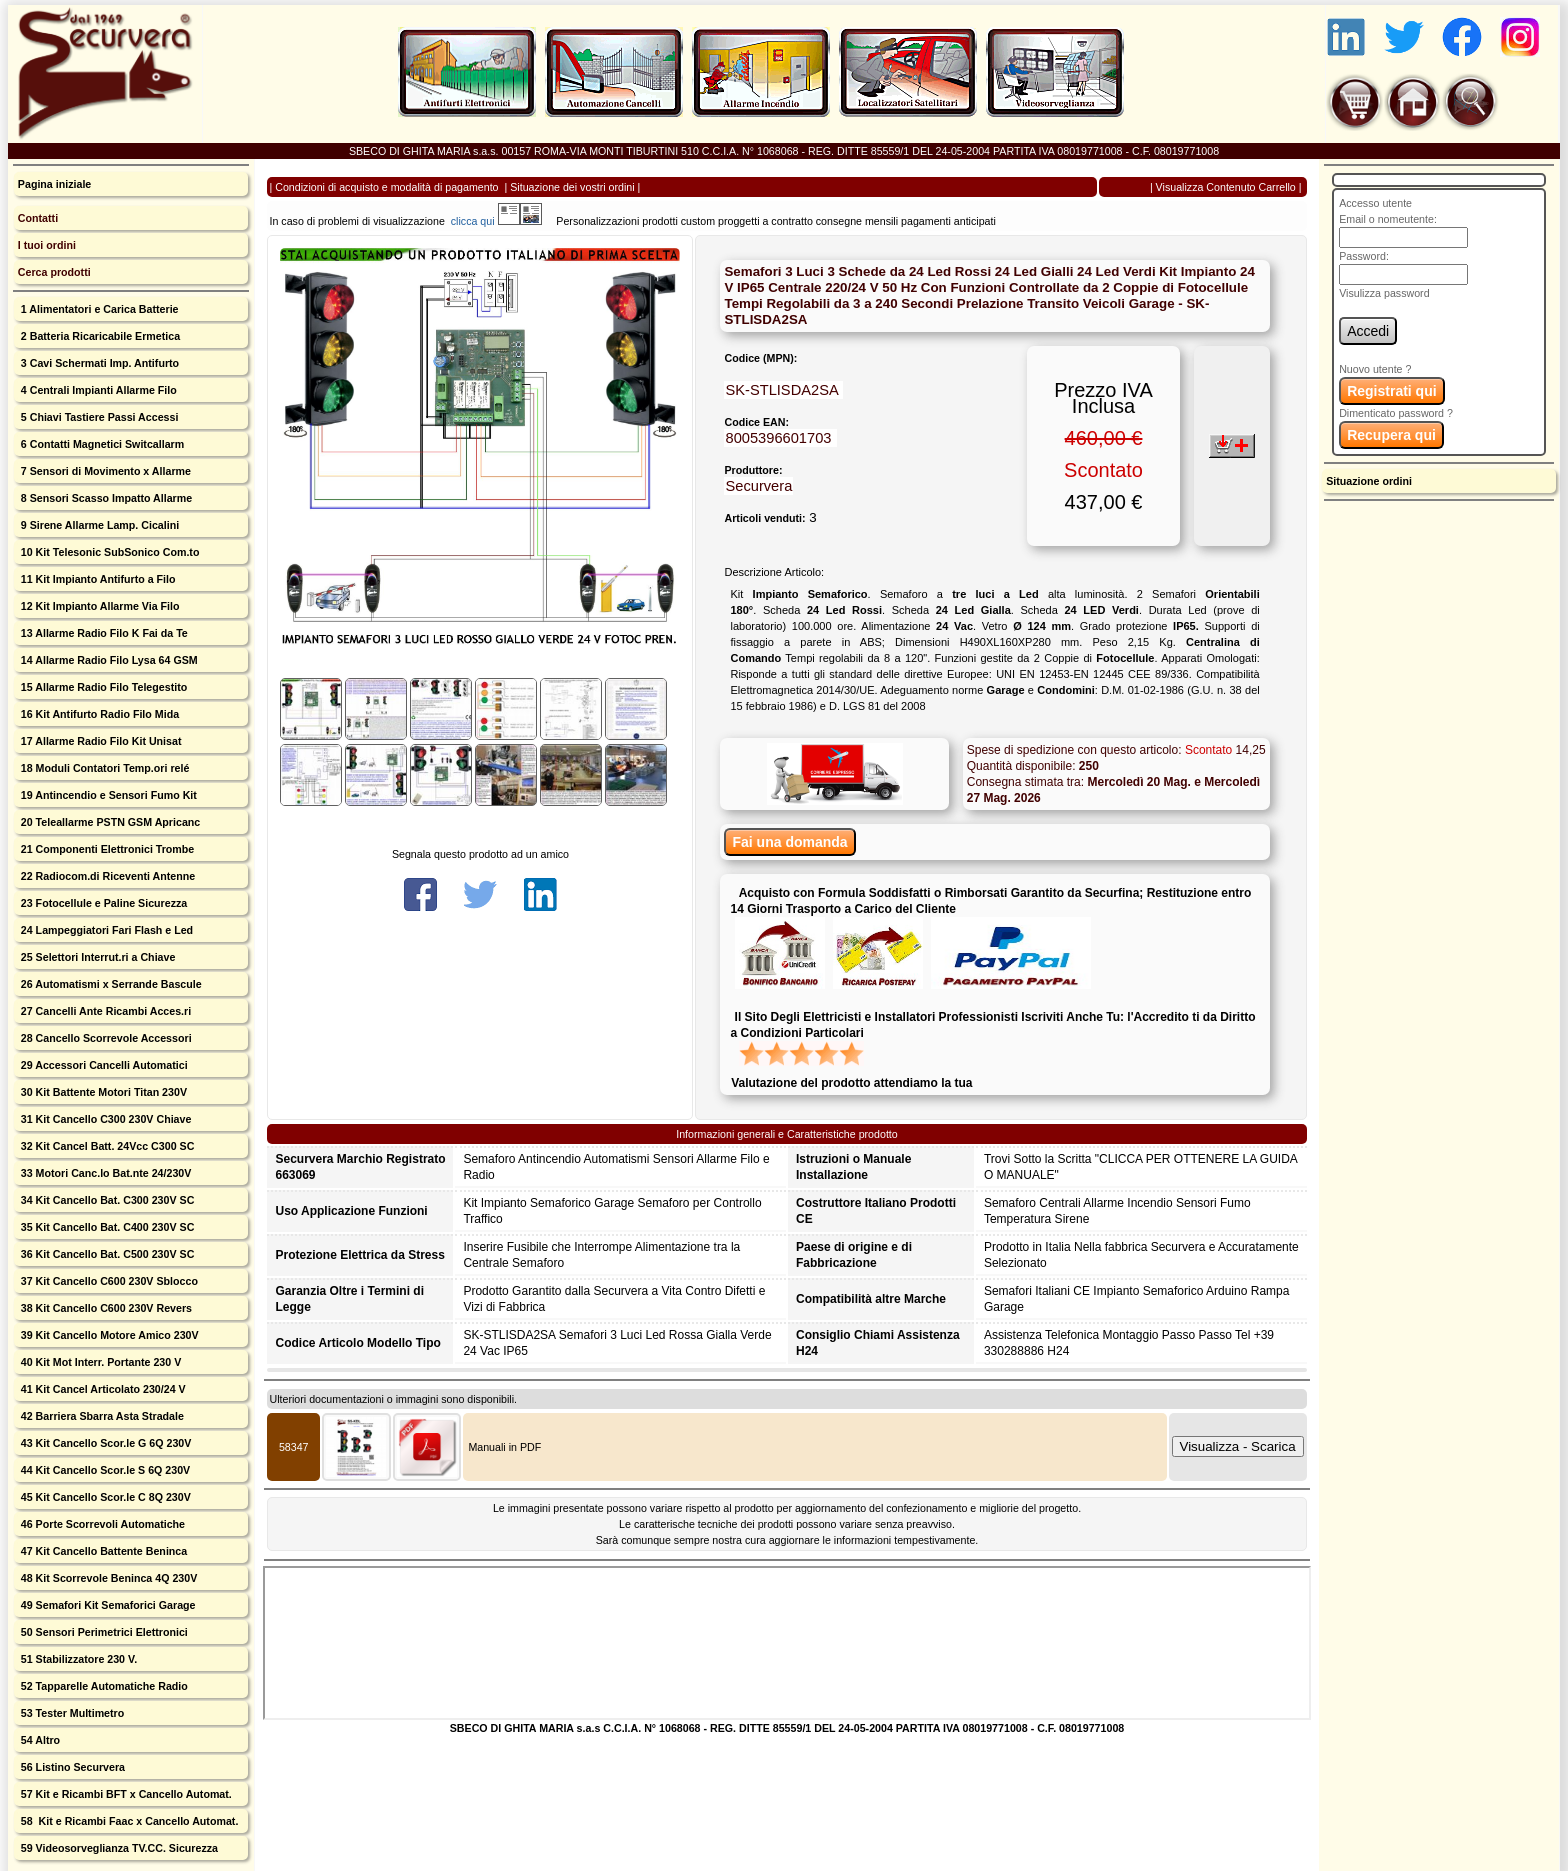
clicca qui (482, 221)
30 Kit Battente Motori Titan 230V (102, 1092)
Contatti (38, 218)
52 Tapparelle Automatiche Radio (103, 1686)
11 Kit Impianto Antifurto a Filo (97, 579)
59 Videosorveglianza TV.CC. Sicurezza (118, 1848)
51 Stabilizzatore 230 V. (77, 1659)
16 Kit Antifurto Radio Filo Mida (98, 714)
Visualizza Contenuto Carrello (1226, 187)
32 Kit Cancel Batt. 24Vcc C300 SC (106, 1146)
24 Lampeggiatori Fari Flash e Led (105, 930)
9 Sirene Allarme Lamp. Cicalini (98, 525)
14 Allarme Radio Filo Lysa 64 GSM (108, 660)
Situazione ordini (1369, 481)
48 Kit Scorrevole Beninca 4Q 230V (107, 1578)
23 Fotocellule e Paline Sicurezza (102, 903)
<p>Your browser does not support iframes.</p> (786, 1643)
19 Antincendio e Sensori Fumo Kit (107, 795)
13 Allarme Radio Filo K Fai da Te (103, 633)
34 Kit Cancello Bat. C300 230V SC (106, 1200)
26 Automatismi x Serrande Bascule (110, 984)
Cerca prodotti (54, 272)
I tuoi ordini (47, 245)
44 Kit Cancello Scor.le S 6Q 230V (104, 1470)
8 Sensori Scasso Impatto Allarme (105, 498)
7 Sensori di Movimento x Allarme (104, 471)
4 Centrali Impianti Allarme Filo (97, 390)
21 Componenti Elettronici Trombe (106, 849)
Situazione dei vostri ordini (572, 187)
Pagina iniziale (54, 184)
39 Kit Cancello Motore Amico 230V (108, 1335)
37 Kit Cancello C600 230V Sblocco (108, 1281)
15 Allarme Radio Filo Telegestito (102, 687)
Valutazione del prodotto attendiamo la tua (851, 1083)
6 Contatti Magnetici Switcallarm (101, 444)
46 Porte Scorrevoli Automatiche (101, 1524)
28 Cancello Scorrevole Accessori (105, 1038)
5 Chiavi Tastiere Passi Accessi (98, 417)
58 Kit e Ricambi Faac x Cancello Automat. (128, 1821)
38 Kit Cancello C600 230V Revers (105, 1308)
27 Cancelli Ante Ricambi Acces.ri (104, 1011)
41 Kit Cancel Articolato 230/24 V (102, 1389)
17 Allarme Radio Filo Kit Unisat (100, 741)
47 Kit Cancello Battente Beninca (102, 1551)
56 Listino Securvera (71, 1767)
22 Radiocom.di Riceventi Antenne (106, 876)
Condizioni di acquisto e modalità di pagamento (386, 187)
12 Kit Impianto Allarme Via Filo (99, 606)
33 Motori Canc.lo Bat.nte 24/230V (105, 1173)
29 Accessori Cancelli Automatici (103, 1065)
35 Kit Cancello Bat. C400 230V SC (106, 1227)
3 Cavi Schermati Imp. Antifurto (98, 363)
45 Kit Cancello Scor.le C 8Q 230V (104, 1497)
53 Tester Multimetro (71, 1713)
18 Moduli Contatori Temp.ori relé (104, 768)
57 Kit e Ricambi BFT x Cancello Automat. (125, 1794)
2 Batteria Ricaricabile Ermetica (99, 336)
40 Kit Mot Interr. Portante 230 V (99, 1362)
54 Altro (39, 1740)
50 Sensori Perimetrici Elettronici (103, 1632)
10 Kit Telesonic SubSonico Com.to (109, 552)
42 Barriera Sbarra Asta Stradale (101, 1416)
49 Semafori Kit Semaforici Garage (107, 1605)
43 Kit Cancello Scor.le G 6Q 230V (105, 1443)
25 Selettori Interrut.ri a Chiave (97, 957)
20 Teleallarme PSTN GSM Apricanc (109, 822)
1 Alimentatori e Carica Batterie (98, 309)
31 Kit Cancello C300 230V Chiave (105, 1119)
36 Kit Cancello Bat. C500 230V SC (106, 1254)
